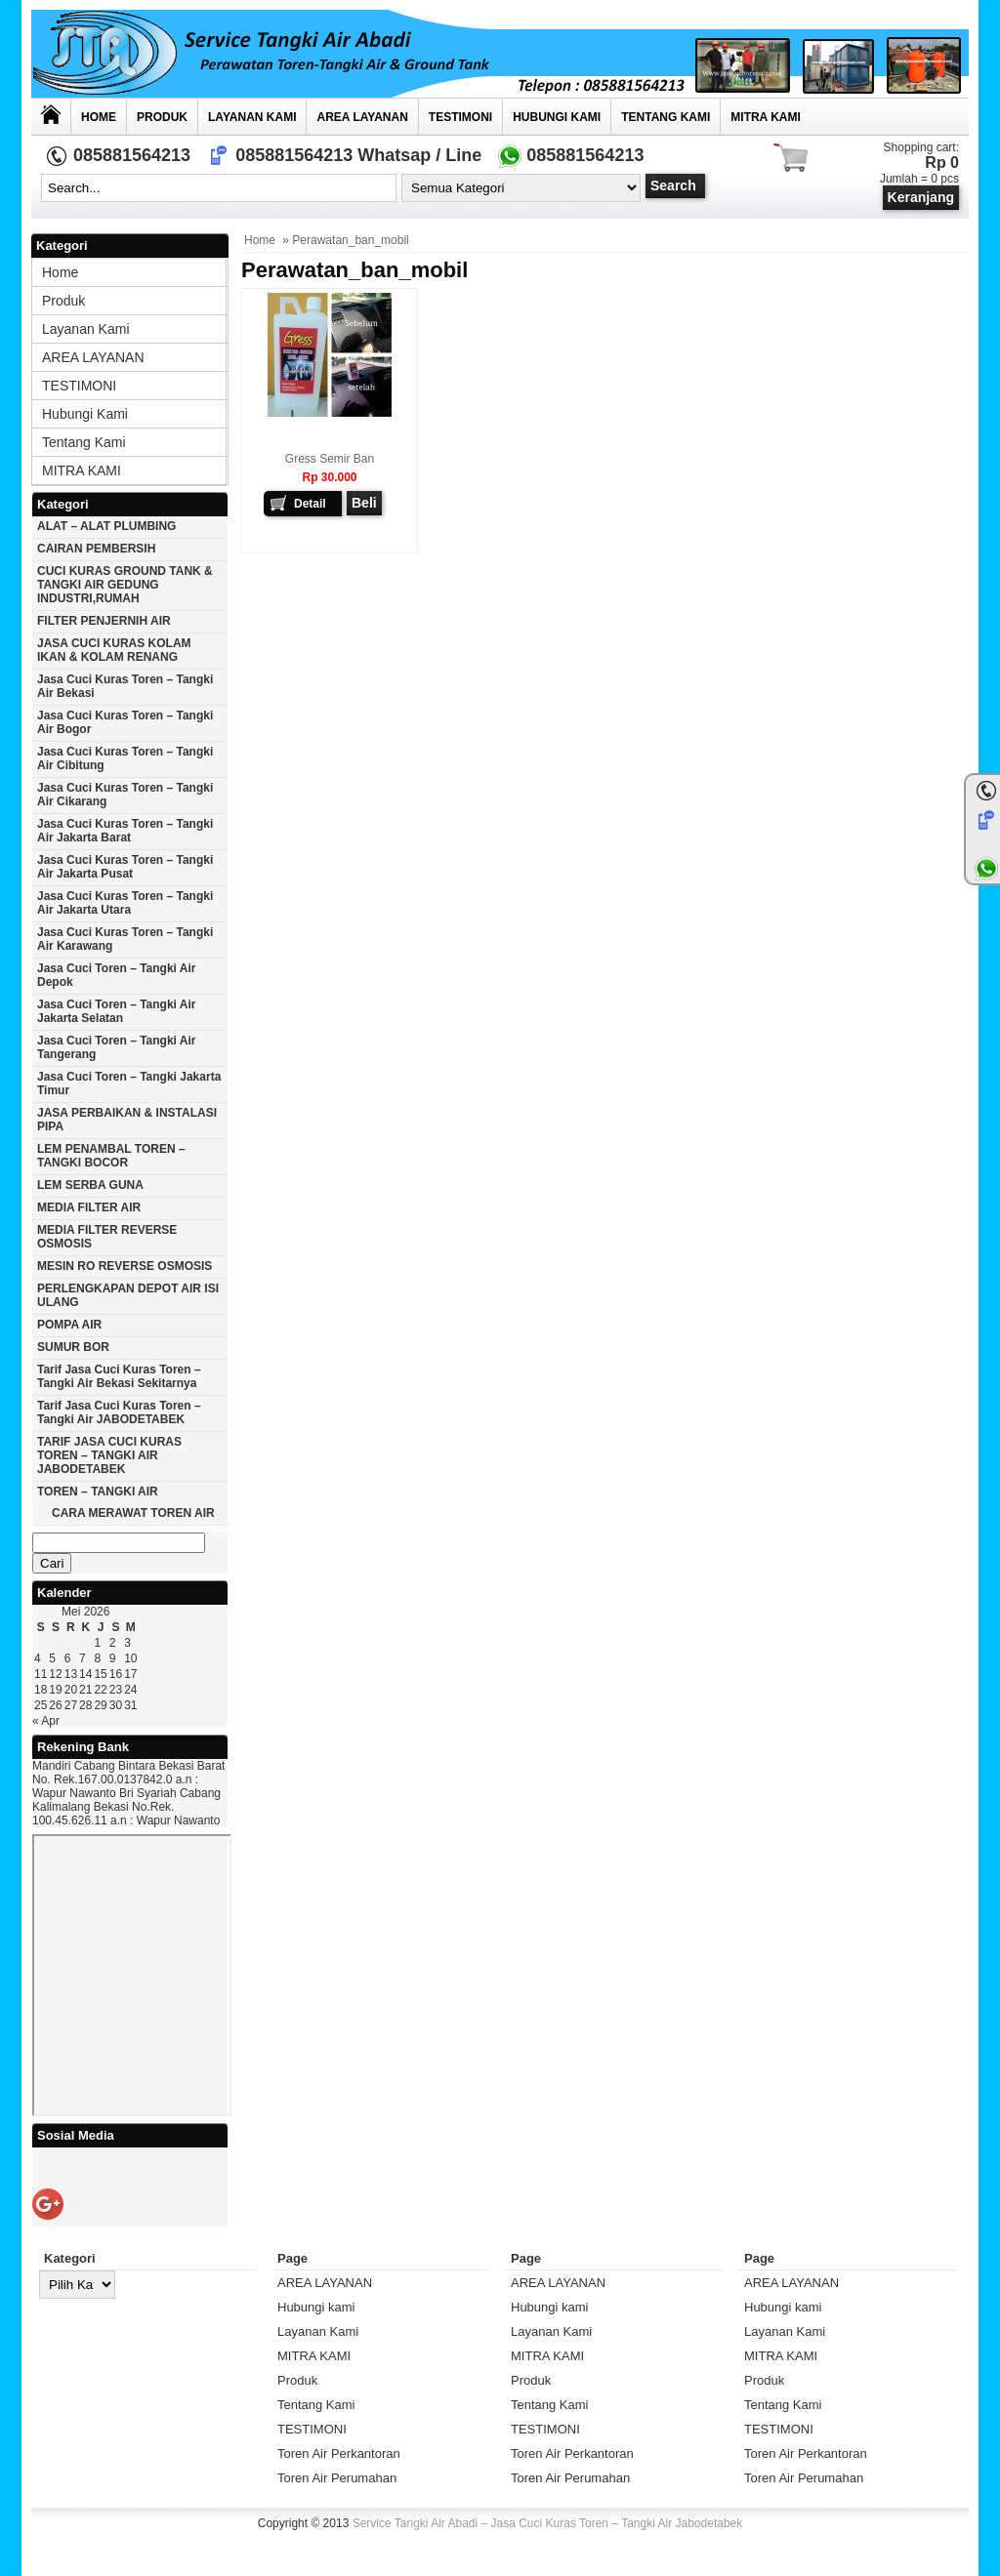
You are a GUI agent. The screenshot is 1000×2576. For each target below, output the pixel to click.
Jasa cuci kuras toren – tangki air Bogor (125, 722)
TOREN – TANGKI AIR (97, 1491)
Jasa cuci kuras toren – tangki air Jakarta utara (125, 903)
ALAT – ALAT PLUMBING (106, 526)
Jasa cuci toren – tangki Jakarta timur (129, 1083)
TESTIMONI (460, 117)
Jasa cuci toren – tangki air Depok (116, 975)
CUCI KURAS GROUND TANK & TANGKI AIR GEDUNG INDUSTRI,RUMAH (125, 584)
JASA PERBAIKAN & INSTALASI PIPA (127, 1119)
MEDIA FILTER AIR (89, 1207)
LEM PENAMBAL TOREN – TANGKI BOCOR (111, 1155)
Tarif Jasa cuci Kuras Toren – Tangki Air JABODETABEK (119, 1412)
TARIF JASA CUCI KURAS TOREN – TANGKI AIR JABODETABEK (109, 1455)
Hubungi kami (557, 117)
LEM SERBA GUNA (90, 1185)
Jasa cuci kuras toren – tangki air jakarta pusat (125, 866)
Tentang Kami (665, 117)
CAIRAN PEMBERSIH (96, 548)
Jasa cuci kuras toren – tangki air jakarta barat (125, 830)
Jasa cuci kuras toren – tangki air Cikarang (125, 794)
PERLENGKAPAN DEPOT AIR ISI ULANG (128, 1295)
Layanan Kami (252, 117)
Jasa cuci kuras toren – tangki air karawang (125, 939)
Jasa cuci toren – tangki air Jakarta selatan (116, 1011)
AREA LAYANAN (361, 117)
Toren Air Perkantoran (338, 2453)
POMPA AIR (69, 1324)
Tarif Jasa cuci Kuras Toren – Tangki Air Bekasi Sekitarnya (119, 1376)
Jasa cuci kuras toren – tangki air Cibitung (125, 758)
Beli (364, 503)
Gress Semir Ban (329, 459)
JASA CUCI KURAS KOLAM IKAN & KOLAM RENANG (114, 650)
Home (98, 117)
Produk (162, 117)
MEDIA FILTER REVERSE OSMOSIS (107, 1236)
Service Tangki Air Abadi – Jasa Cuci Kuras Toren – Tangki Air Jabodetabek (548, 2523)
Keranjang (921, 197)
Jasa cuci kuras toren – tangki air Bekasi (125, 686)
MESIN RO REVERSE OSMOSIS (124, 1266)
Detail (310, 504)
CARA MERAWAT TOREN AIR (133, 1513)
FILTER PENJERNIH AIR (104, 621)
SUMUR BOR (73, 1347)
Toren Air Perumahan (336, 2478)
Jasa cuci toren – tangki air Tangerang (116, 1047)
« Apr (46, 1721)
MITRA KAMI (765, 117)
